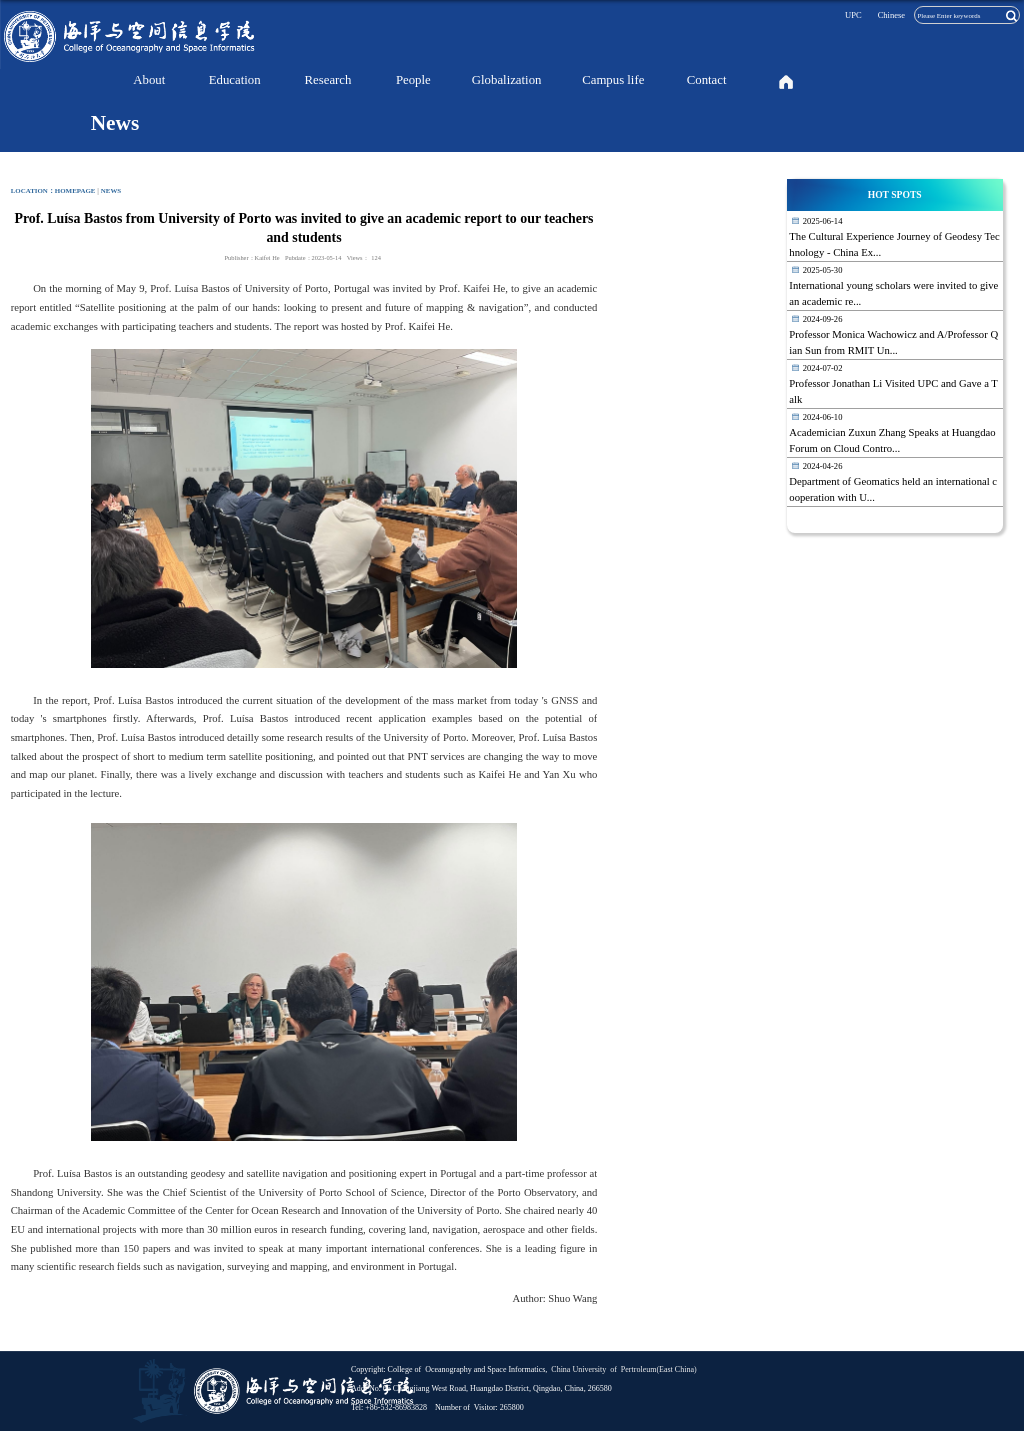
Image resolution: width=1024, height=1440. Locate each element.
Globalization (507, 80)
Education (235, 80)
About (149, 80)
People (413, 80)
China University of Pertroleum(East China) (622, 1369)
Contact (707, 80)
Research (328, 80)
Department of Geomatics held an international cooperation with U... (893, 489)
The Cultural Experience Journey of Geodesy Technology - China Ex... (894, 244)
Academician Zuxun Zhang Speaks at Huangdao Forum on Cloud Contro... (892, 440)
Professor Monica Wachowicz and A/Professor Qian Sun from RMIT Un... (893, 342)
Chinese (891, 15)
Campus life (613, 80)
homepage (75, 190)
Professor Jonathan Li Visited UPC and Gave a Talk (893, 391)
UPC (853, 15)
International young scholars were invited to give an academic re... (893, 293)
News (111, 190)
